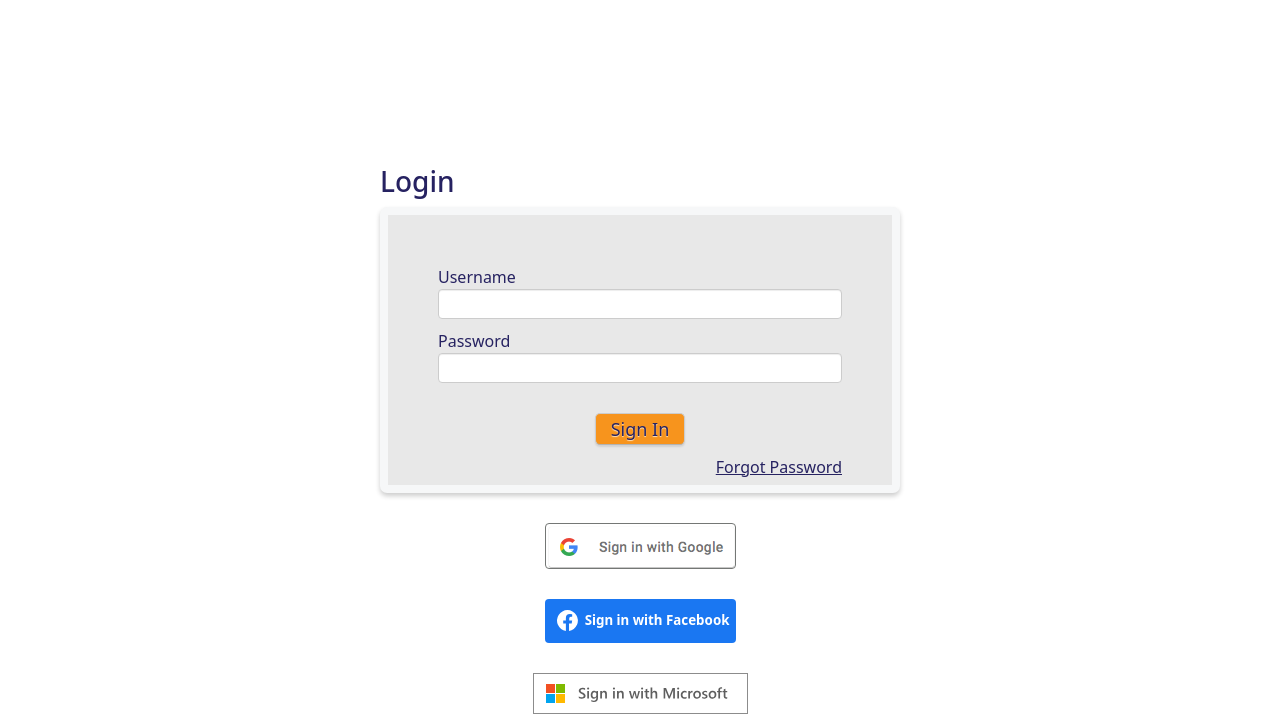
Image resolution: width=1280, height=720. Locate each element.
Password (474, 341)
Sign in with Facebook (643, 620)
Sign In (640, 429)
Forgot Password (779, 467)
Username (477, 277)
